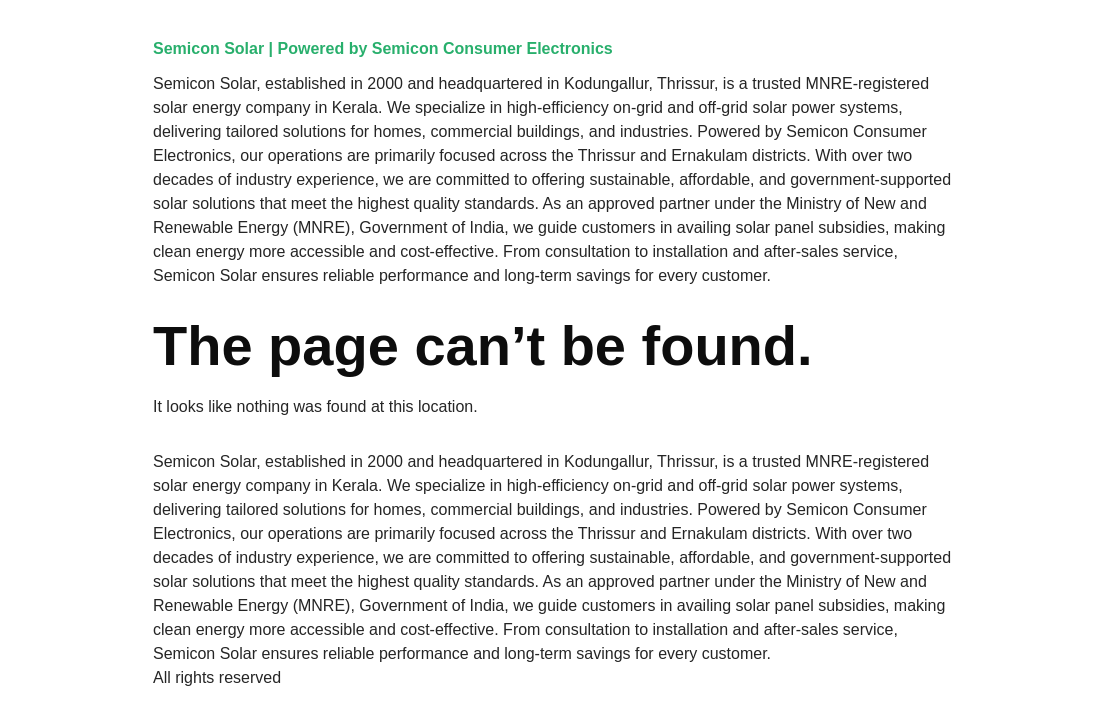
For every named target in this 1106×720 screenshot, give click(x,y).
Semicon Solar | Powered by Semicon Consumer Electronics (383, 48)
